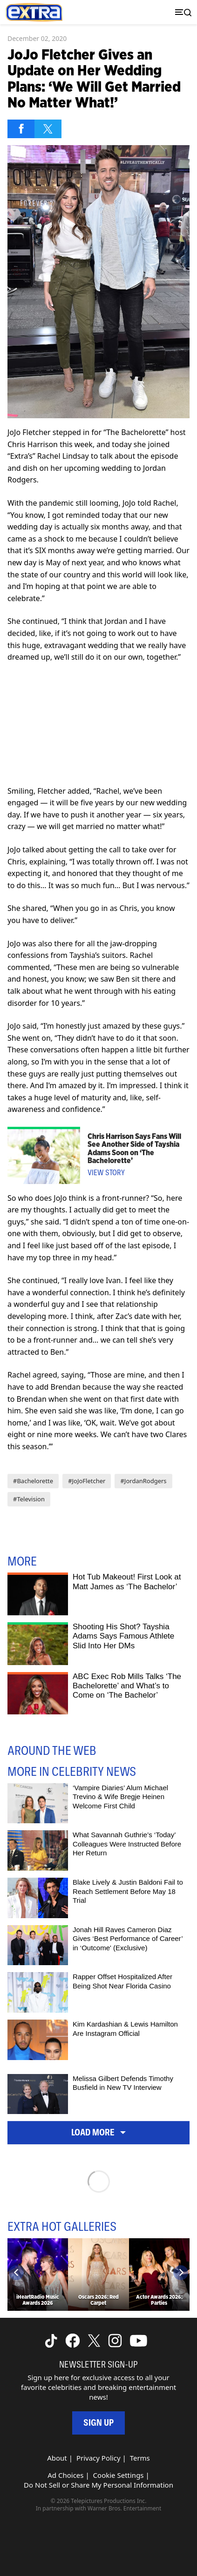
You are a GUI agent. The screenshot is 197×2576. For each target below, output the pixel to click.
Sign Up (98, 2422)
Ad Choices (65, 2475)
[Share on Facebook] (20, 129)
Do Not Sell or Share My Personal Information (98, 2484)
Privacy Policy (98, 2457)
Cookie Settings (118, 2475)
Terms (140, 2457)
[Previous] (16, 2272)
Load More (98, 2132)
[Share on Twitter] (47, 129)
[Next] (180, 2272)
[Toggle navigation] (181, 12)
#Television (29, 1499)
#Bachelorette (33, 1481)
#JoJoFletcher (86, 1481)
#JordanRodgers (143, 1481)
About (57, 2457)
